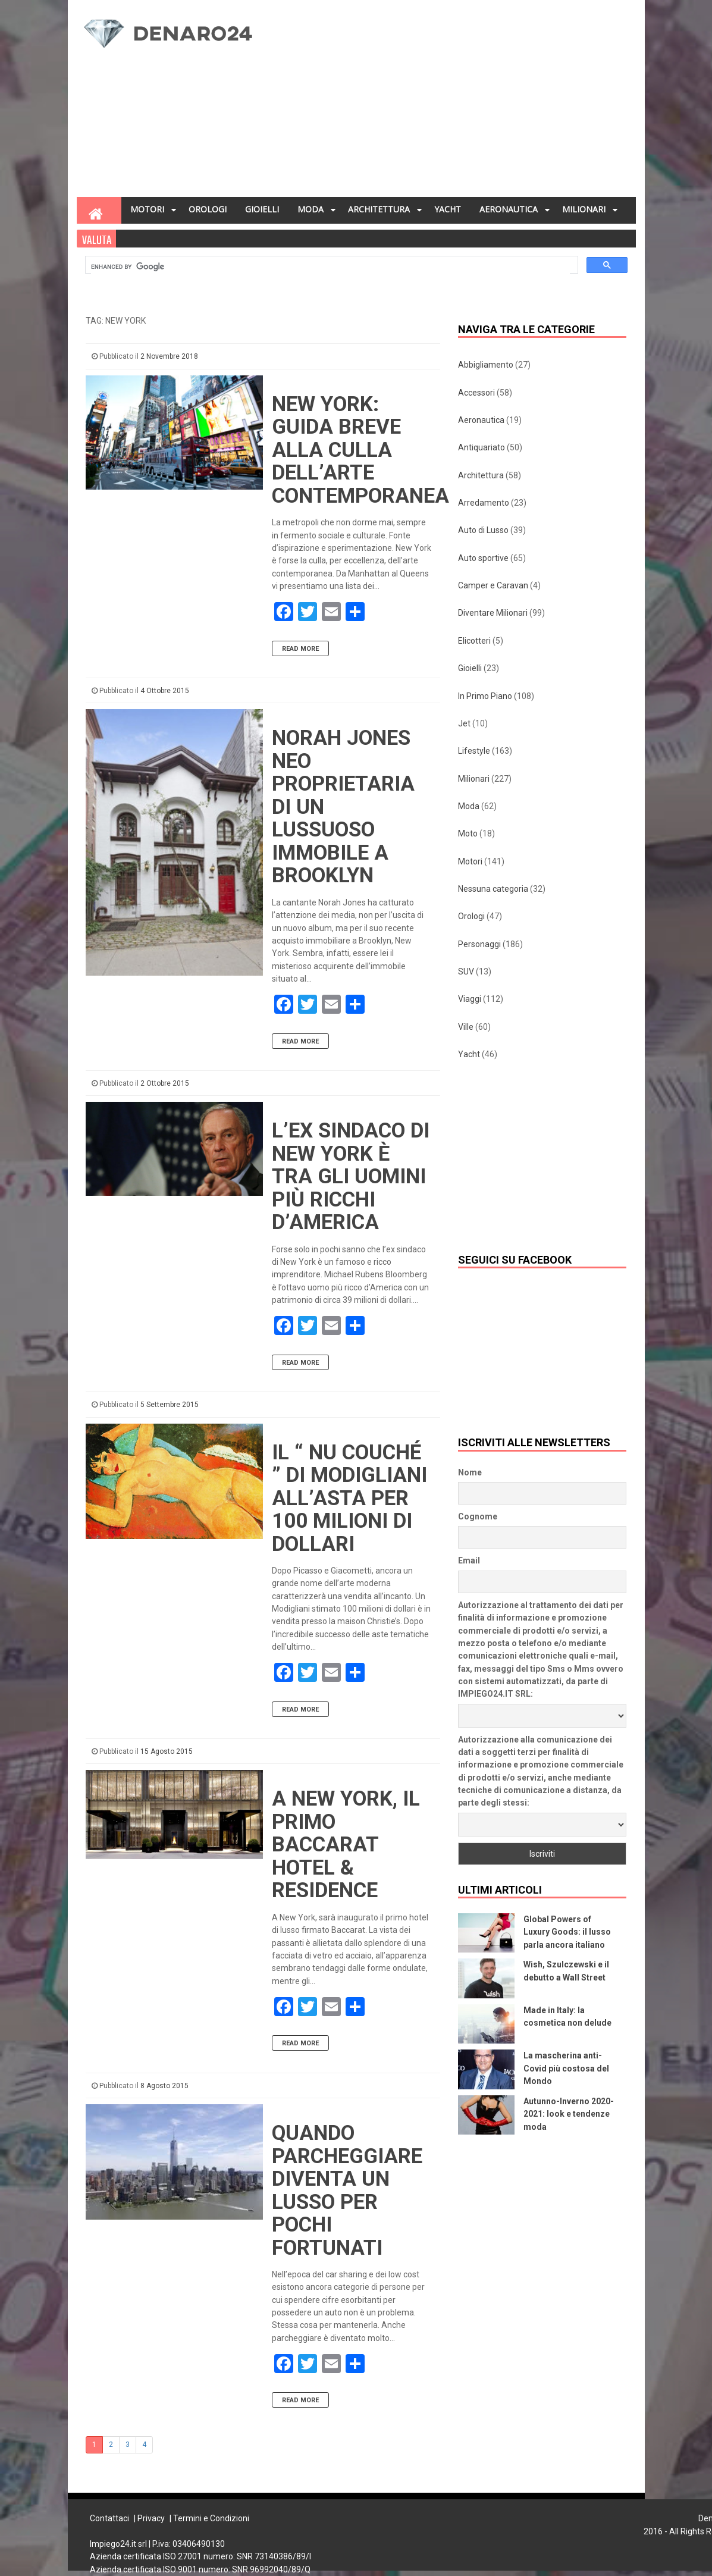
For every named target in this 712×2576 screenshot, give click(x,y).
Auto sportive (483, 558)
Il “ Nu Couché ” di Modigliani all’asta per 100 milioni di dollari (349, 1498)
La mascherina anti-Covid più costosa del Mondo (566, 2068)
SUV (466, 971)
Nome (470, 1472)
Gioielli (470, 668)
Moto (468, 833)
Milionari (474, 779)
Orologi (471, 916)
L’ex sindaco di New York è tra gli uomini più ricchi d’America (350, 1176)
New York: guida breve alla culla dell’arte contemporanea (360, 450)
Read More (300, 649)
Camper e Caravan (493, 585)
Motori (470, 861)
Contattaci (109, 2518)
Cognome (477, 1516)
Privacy (151, 2518)
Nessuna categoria (493, 889)
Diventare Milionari (493, 613)
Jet (464, 723)
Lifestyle (474, 751)
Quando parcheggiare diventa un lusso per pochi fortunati (347, 2190)
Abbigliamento (485, 364)
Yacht (469, 1054)
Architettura (481, 475)
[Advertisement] (453, 101)
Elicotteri (474, 640)
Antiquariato (481, 447)
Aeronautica (481, 420)
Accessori (476, 392)
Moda (468, 806)
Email (469, 1560)
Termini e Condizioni (211, 2518)
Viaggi (469, 999)
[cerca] (330, 266)
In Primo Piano (485, 696)
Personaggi (479, 944)
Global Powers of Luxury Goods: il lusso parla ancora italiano (567, 1932)
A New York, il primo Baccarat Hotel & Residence (346, 1845)
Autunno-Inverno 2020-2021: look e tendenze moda (568, 2114)
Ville (465, 1027)
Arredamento (483, 502)
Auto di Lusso (483, 530)
